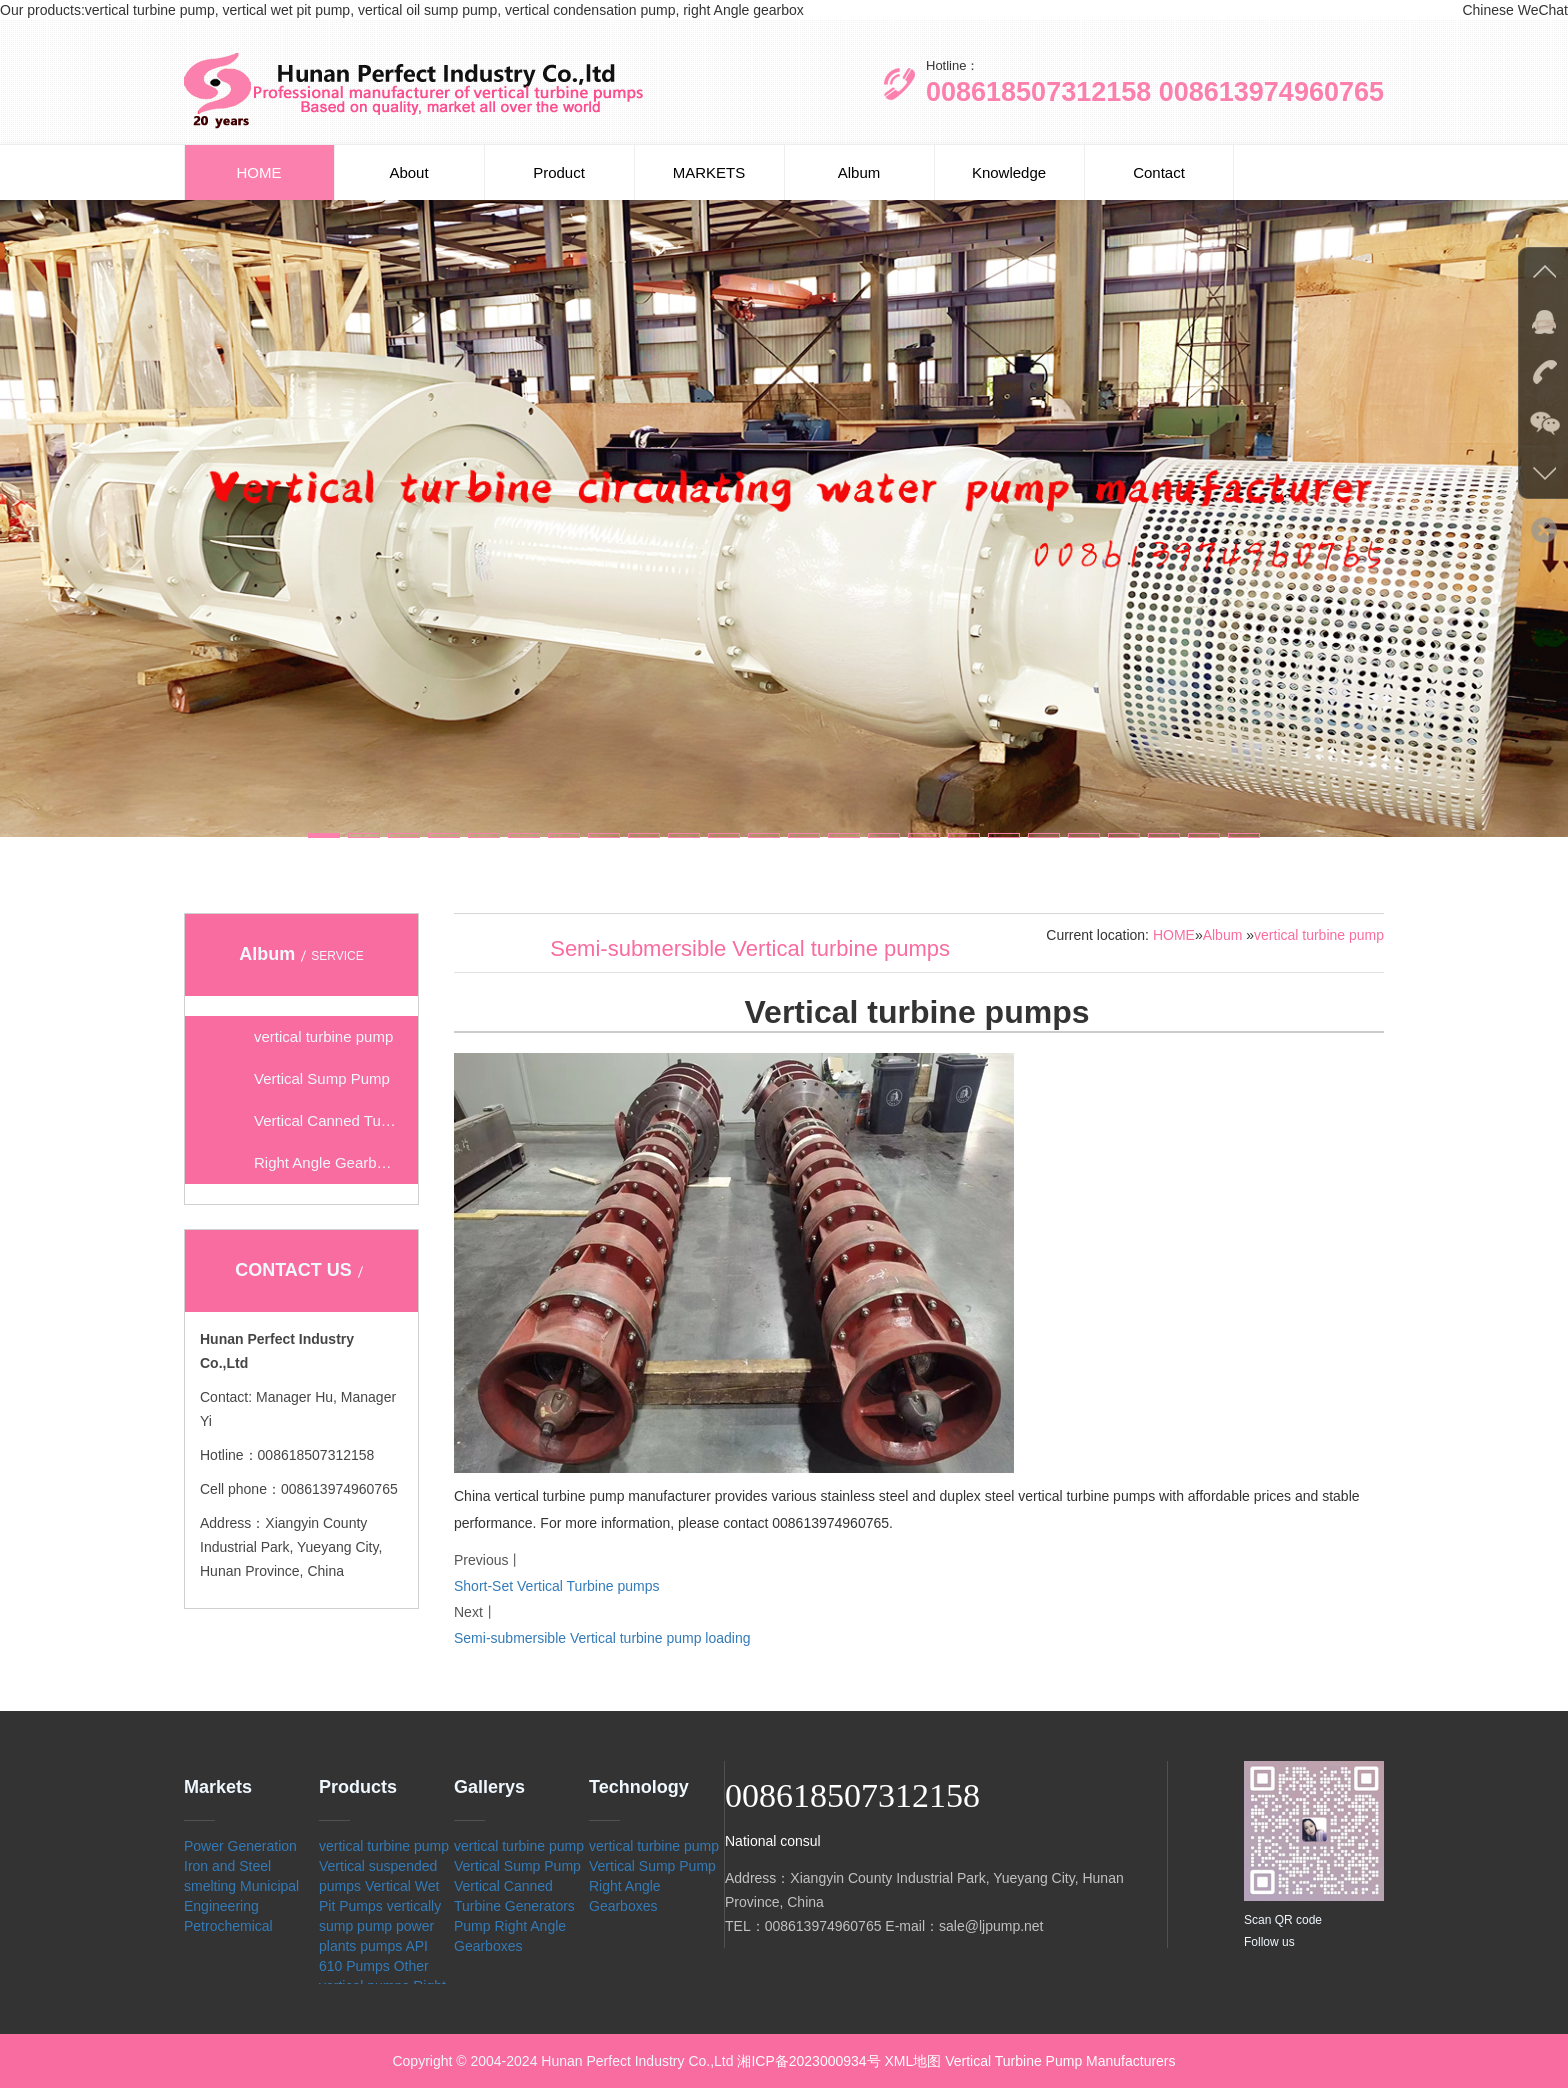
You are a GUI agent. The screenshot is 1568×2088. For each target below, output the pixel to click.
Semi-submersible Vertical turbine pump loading (602, 1638)
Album (859, 172)
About (408, 172)
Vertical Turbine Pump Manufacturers (1060, 2061)
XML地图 (913, 2061)
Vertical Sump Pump (517, 1866)
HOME (259, 172)
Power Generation (240, 1846)
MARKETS (709, 172)
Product (559, 172)
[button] (324, 835)
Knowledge (1009, 172)
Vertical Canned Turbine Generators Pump (514, 1906)
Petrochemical (228, 1926)
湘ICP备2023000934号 (808, 2061)
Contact (1159, 172)
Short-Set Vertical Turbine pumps (556, 1586)
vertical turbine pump (1319, 935)
